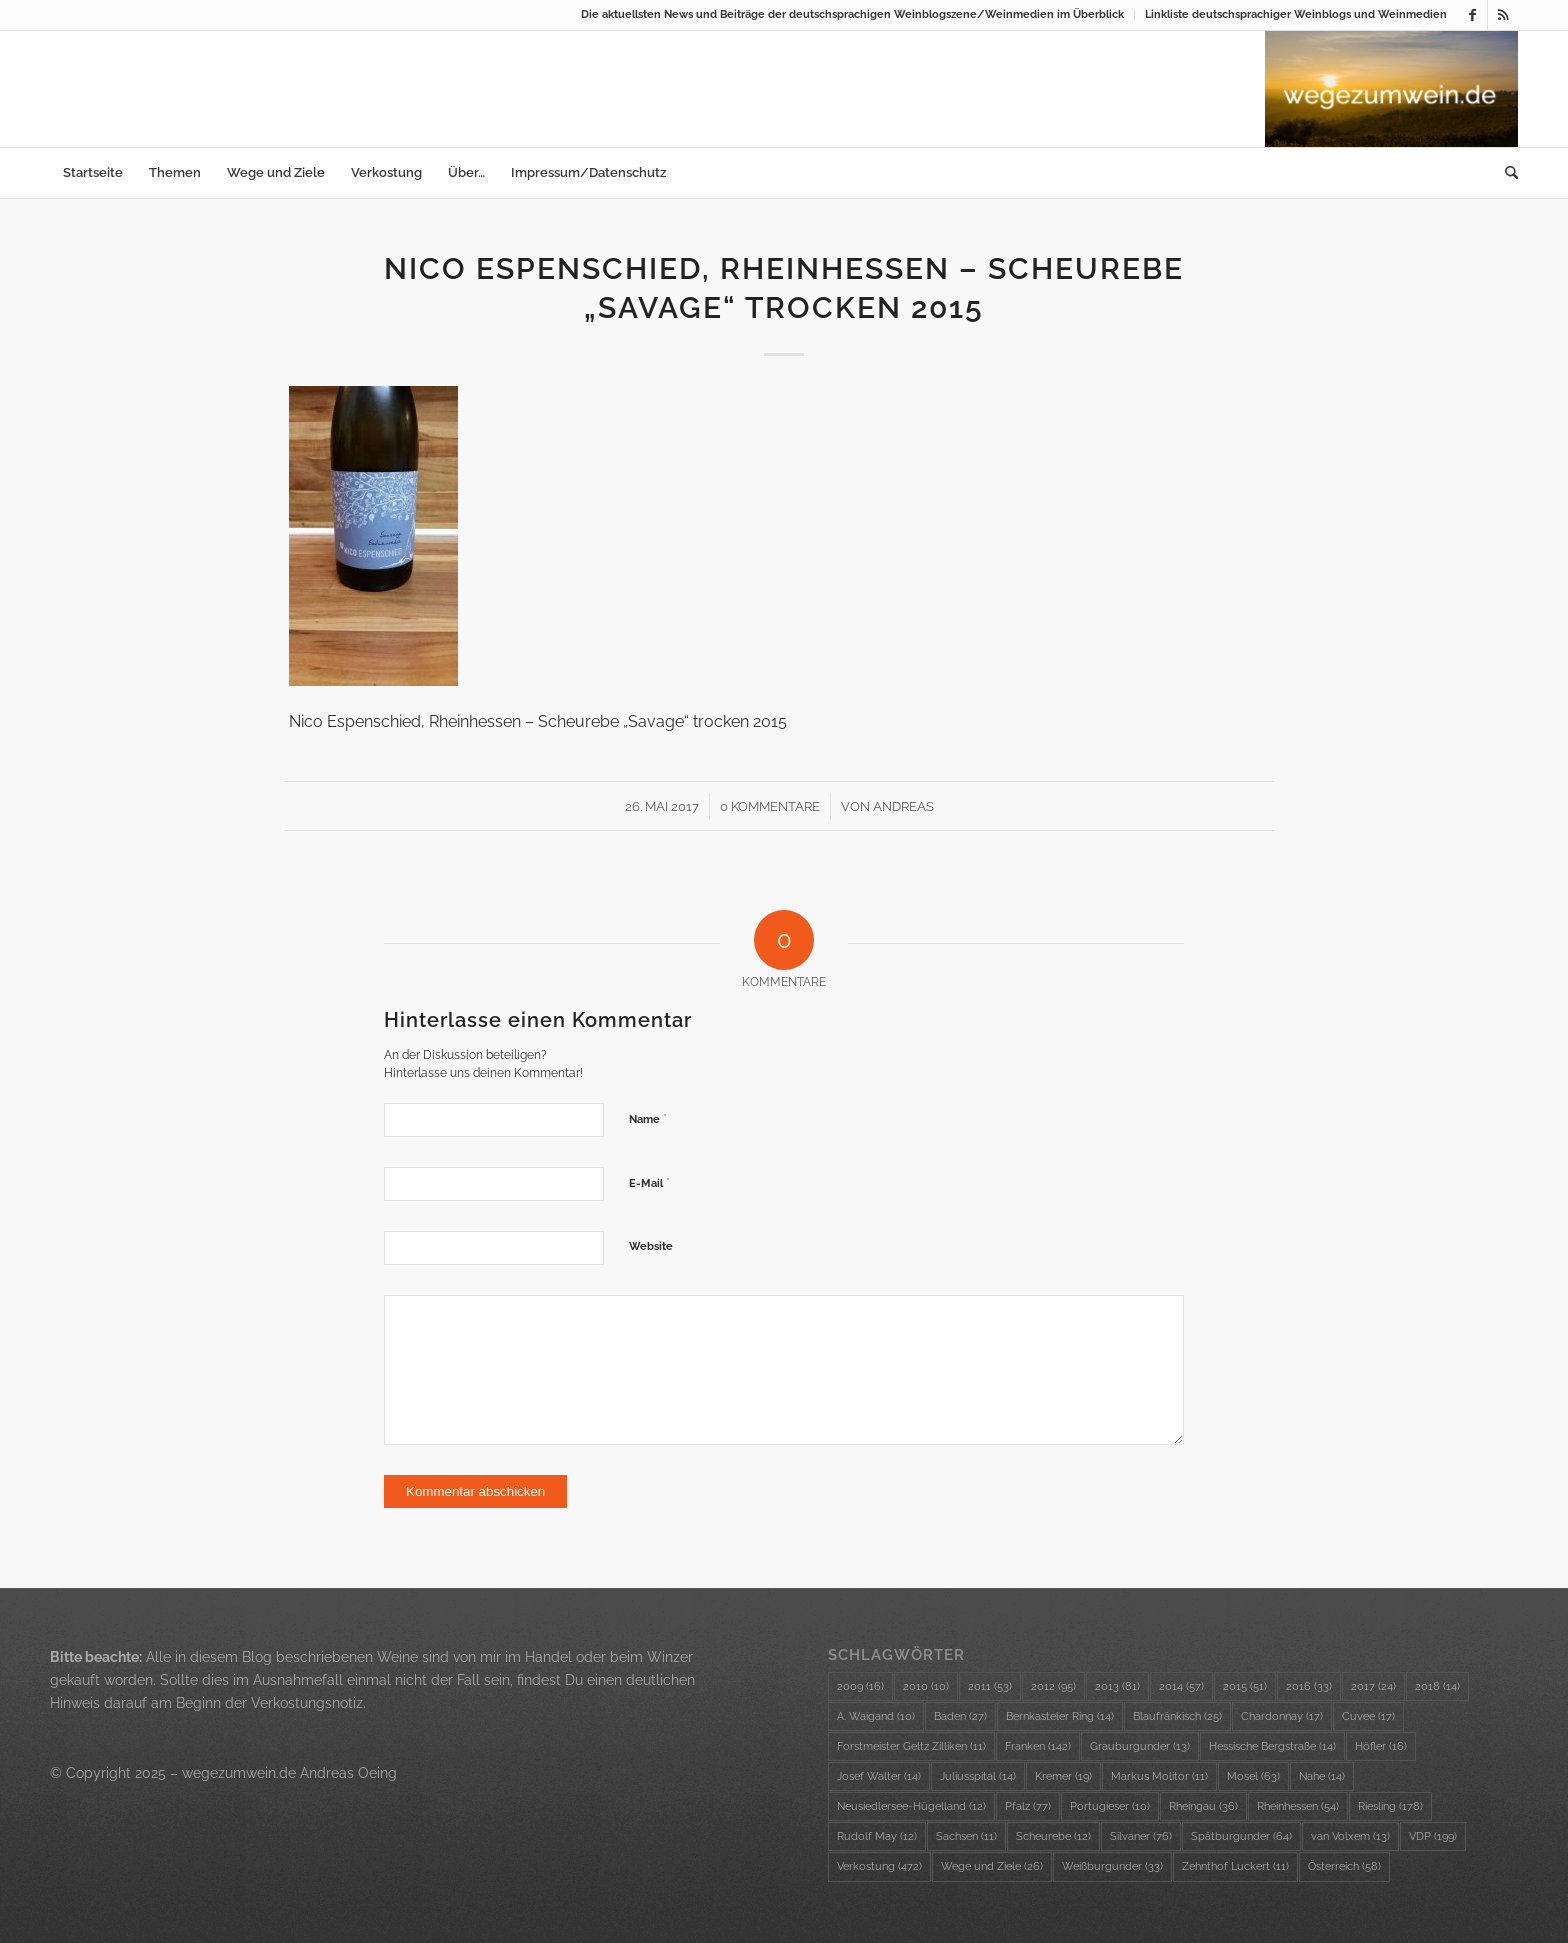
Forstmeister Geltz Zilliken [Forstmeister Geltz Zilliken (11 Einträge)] (911, 1746)
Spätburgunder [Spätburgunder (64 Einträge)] (1241, 1836)
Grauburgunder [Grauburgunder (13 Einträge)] (1140, 1746)
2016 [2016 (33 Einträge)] (1309, 1686)
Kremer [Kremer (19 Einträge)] (1063, 1776)
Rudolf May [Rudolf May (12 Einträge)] (877, 1836)
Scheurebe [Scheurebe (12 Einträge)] (1053, 1836)
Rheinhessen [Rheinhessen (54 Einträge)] (1298, 1806)
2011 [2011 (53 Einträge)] (990, 1686)
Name (648, 1118)
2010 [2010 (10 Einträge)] (926, 1686)
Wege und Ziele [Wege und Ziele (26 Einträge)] (992, 1866)
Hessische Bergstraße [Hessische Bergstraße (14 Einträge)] (1272, 1746)
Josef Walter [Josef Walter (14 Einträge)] (879, 1776)
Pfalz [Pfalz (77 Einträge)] (1028, 1806)
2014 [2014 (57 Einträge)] (1181, 1686)
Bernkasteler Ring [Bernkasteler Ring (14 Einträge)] (1060, 1716)
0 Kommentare (770, 806)
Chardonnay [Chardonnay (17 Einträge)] (1282, 1716)
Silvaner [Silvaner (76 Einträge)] (1141, 1836)
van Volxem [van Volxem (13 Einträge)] (1350, 1836)
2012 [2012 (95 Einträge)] (1053, 1686)
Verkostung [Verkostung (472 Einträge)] (879, 1866)
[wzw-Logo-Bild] (1391, 89)
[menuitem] (853, 15)
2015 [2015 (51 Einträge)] (1245, 1686)
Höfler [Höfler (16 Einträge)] (1381, 1746)
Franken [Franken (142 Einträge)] (1038, 1746)
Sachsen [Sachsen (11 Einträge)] (966, 1836)
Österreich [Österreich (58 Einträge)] (1344, 1866)
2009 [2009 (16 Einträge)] (860, 1686)
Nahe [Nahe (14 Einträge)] (1322, 1776)
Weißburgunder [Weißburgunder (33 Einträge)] (1112, 1866)
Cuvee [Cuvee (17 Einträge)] (1368, 1716)
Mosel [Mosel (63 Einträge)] (1253, 1776)
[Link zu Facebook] (1472, 15)
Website (651, 1246)
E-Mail (649, 1182)
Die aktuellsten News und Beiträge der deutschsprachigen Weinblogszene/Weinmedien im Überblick (852, 14)
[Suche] (1505, 173)
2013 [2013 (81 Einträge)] (1117, 1686)
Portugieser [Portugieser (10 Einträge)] (1110, 1806)
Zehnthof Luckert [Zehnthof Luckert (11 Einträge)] (1235, 1866)
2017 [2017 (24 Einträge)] (1373, 1686)
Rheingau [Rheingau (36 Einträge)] (1203, 1806)
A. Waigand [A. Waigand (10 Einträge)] (876, 1716)
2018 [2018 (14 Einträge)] (1437, 1686)
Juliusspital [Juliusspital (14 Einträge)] (978, 1776)
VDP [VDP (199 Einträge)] (1433, 1836)
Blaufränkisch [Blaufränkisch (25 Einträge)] (1177, 1716)
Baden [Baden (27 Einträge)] (960, 1716)
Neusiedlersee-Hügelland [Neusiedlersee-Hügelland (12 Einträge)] (911, 1806)
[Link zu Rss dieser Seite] (1503, 15)
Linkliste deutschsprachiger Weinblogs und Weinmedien (1296, 14)
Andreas (903, 806)
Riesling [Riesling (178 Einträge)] (1390, 1806)
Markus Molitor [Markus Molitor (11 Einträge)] (1159, 1776)
